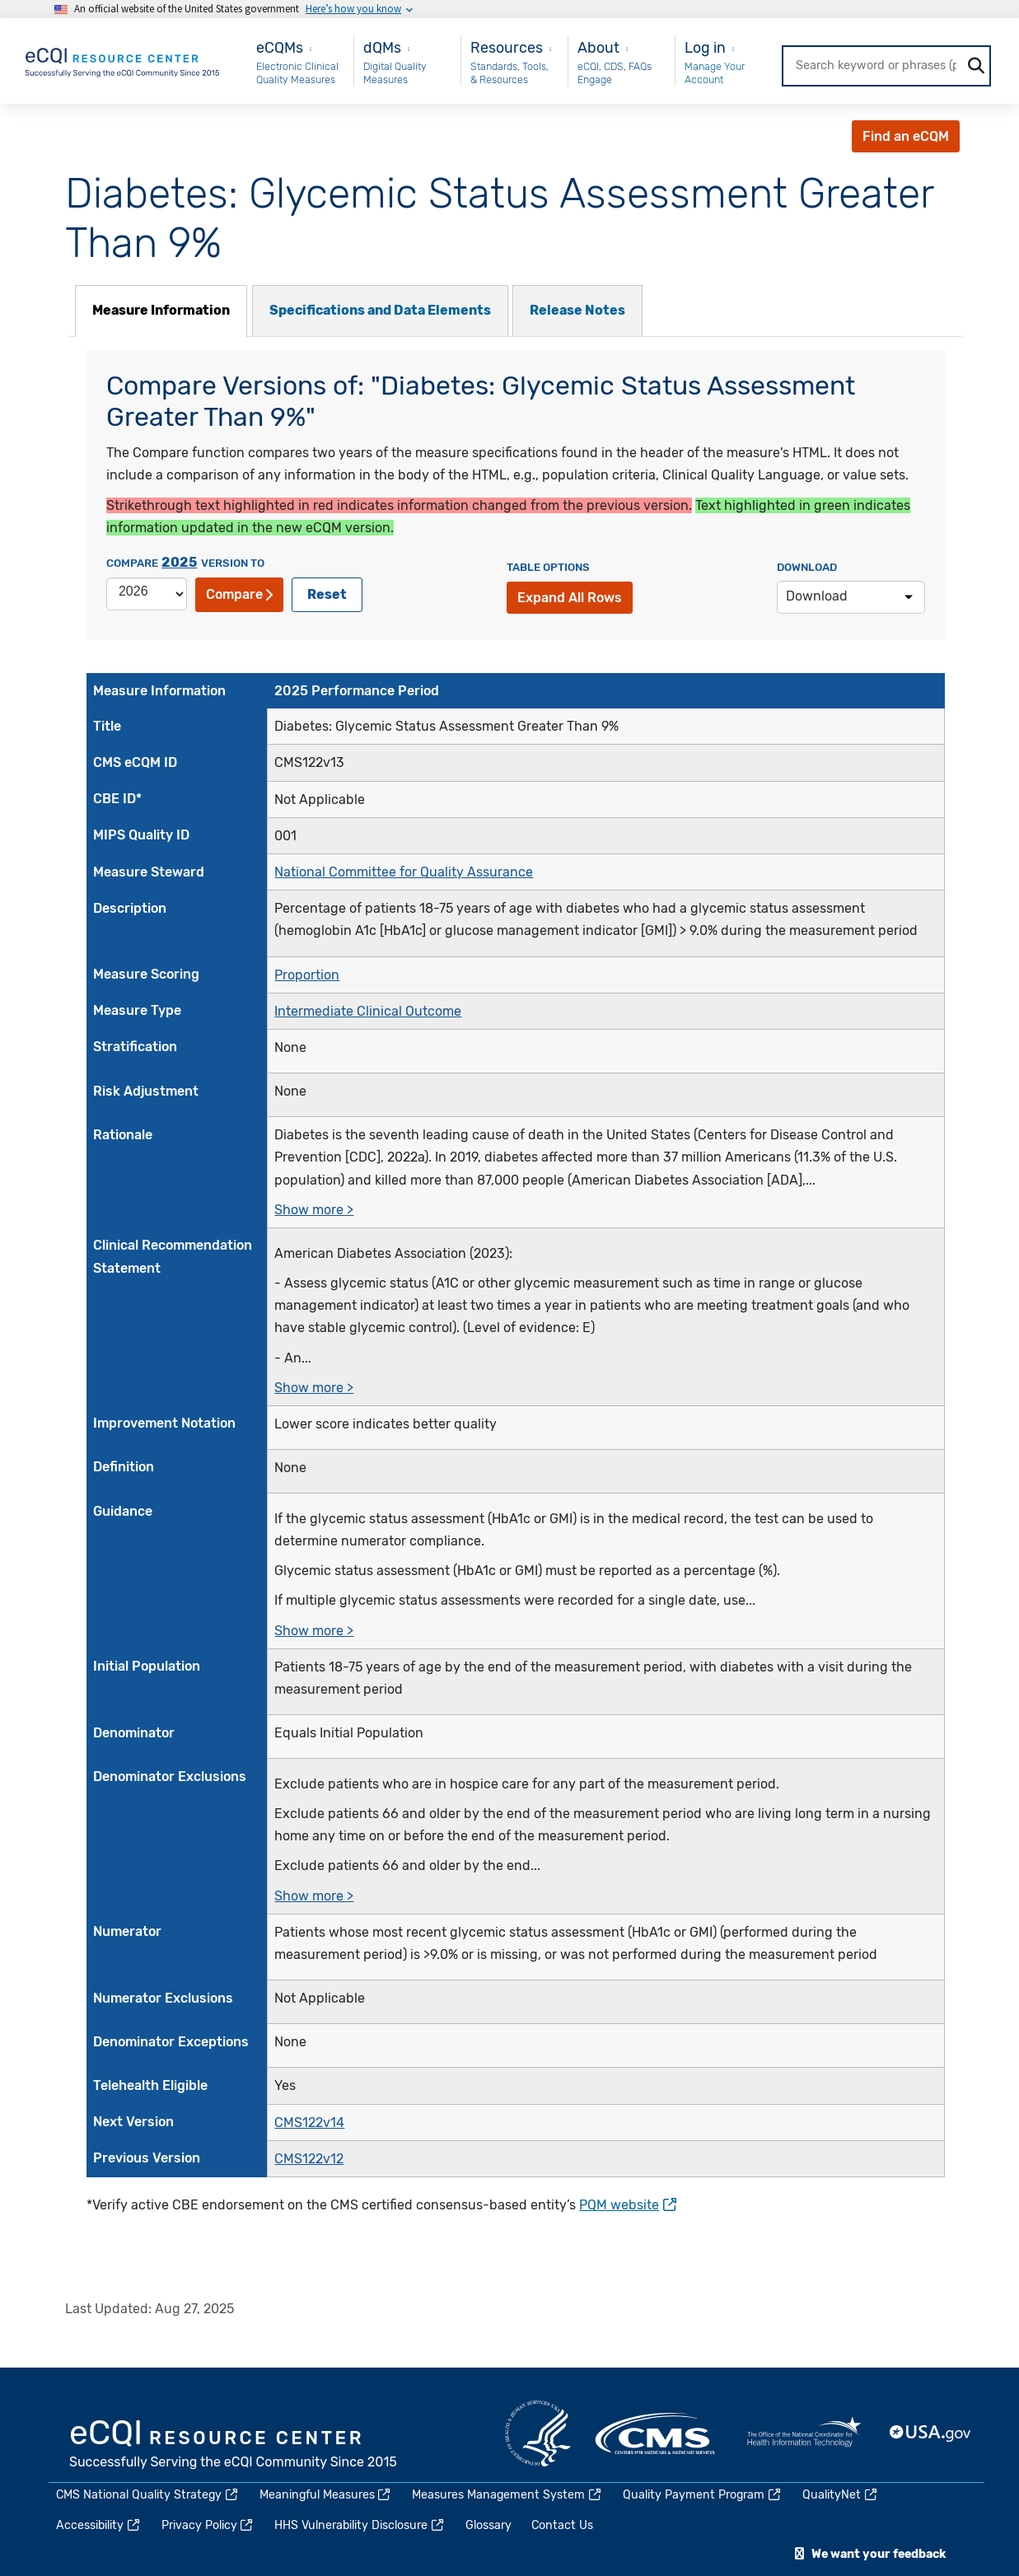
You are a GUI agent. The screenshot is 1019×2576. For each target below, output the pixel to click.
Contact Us (562, 2525)
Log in (705, 47)
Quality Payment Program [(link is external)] (703, 2495)
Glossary (488, 2525)
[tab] (161, 311)
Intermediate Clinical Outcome (367, 1011)
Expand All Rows (569, 597)
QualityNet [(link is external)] (840, 2495)
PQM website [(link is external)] (627, 2205)
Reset (327, 594)
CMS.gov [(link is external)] (656, 2433)
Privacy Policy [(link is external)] (208, 2525)
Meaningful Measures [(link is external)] (326, 2495)
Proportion (306, 974)
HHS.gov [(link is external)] (538, 2433)
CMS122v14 (309, 2122)
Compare (239, 594)
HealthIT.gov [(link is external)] (804, 2433)
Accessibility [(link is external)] (99, 2525)
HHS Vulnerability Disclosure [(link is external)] (360, 2525)
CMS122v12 (309, 2159)
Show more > (313, 1210)
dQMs (382, 47)
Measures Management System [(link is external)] (507, 2495)
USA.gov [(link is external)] (931, 2433)
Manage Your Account (715, 73)
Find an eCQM (905, 136)
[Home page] (123, 60)
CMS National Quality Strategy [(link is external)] (148, 2495)
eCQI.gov (234, 2446)
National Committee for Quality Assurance (403, 872)
